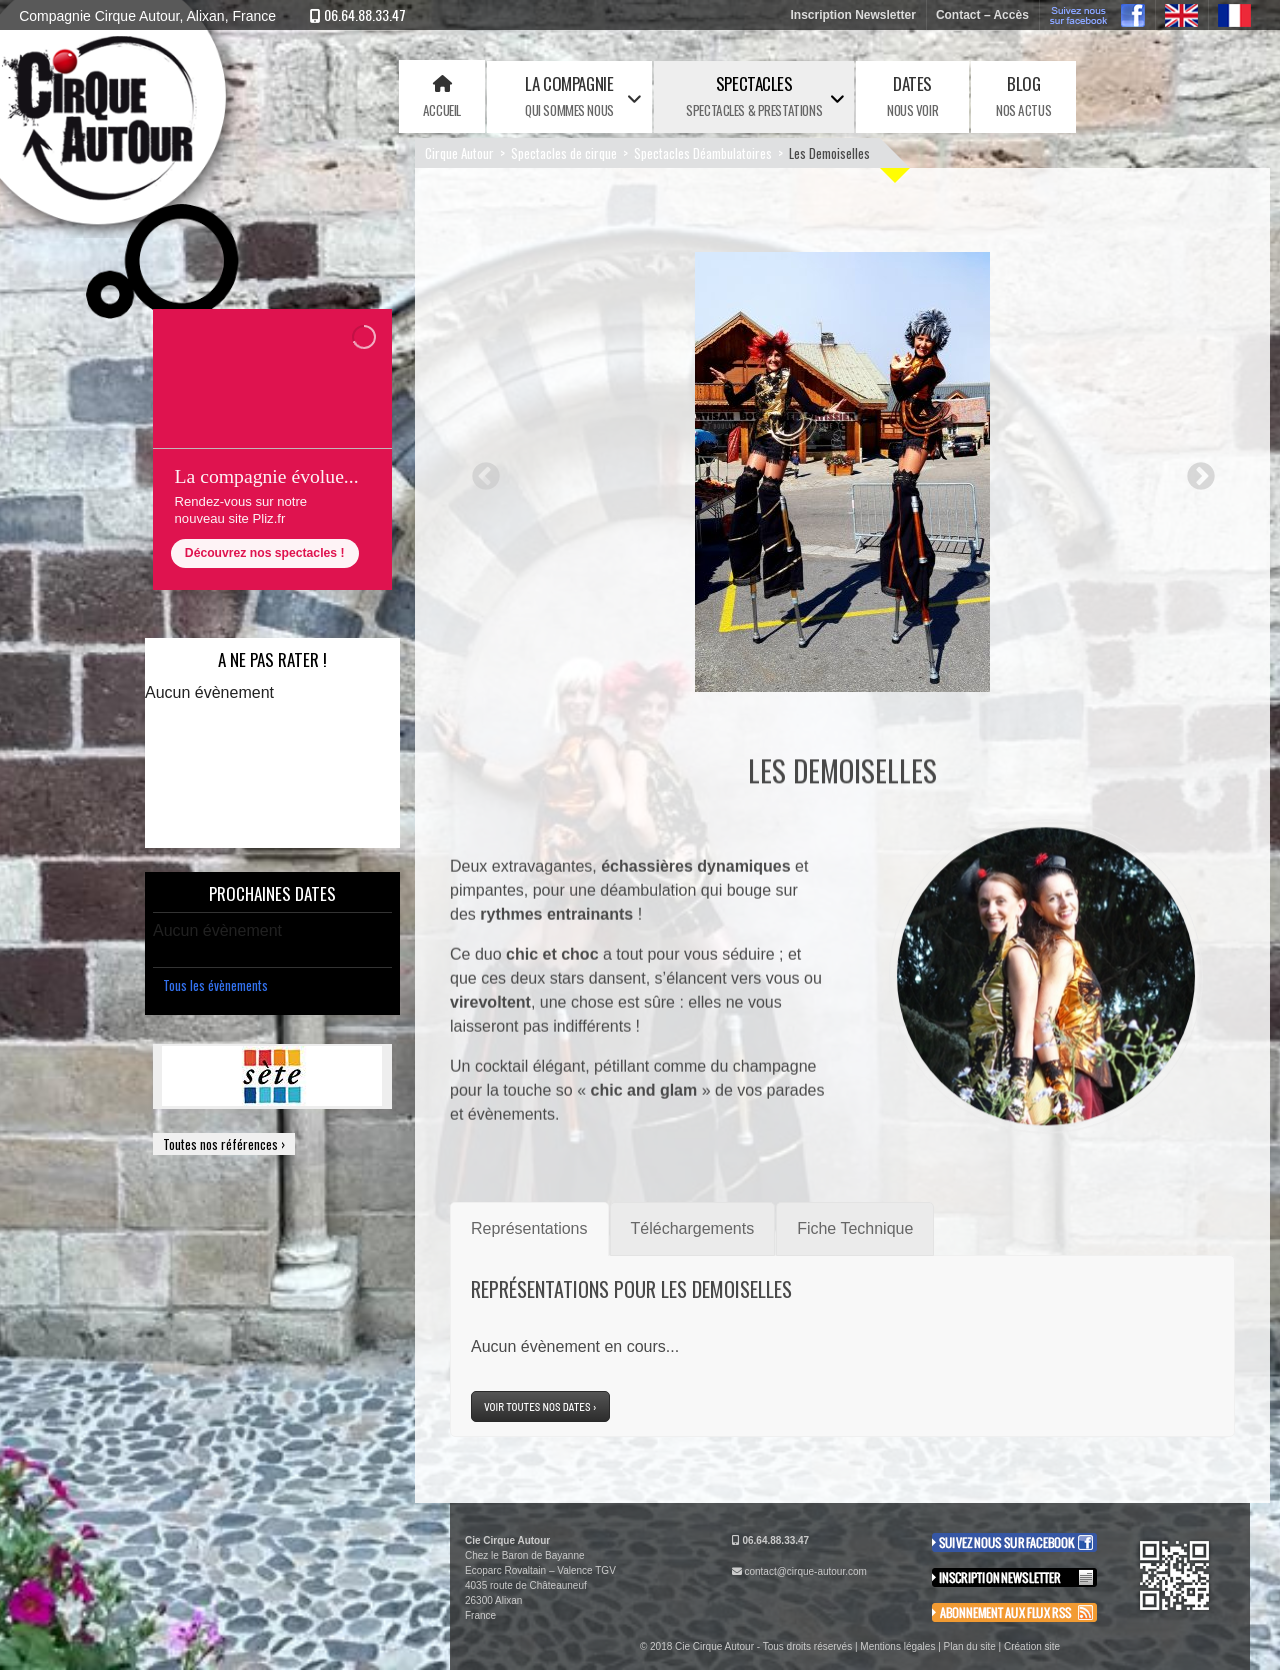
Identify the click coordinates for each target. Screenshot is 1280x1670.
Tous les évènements (215, 985)
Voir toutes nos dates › (540, 1406)
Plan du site (970, 1646)
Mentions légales (897, 1646)
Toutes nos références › (224, 1144)
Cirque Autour (459, 153)
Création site (1032, 1646)
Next (1195, 471)
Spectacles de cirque (564, 153)
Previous (480, 471)
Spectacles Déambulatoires (703, 153)
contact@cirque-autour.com (805, 1571)
